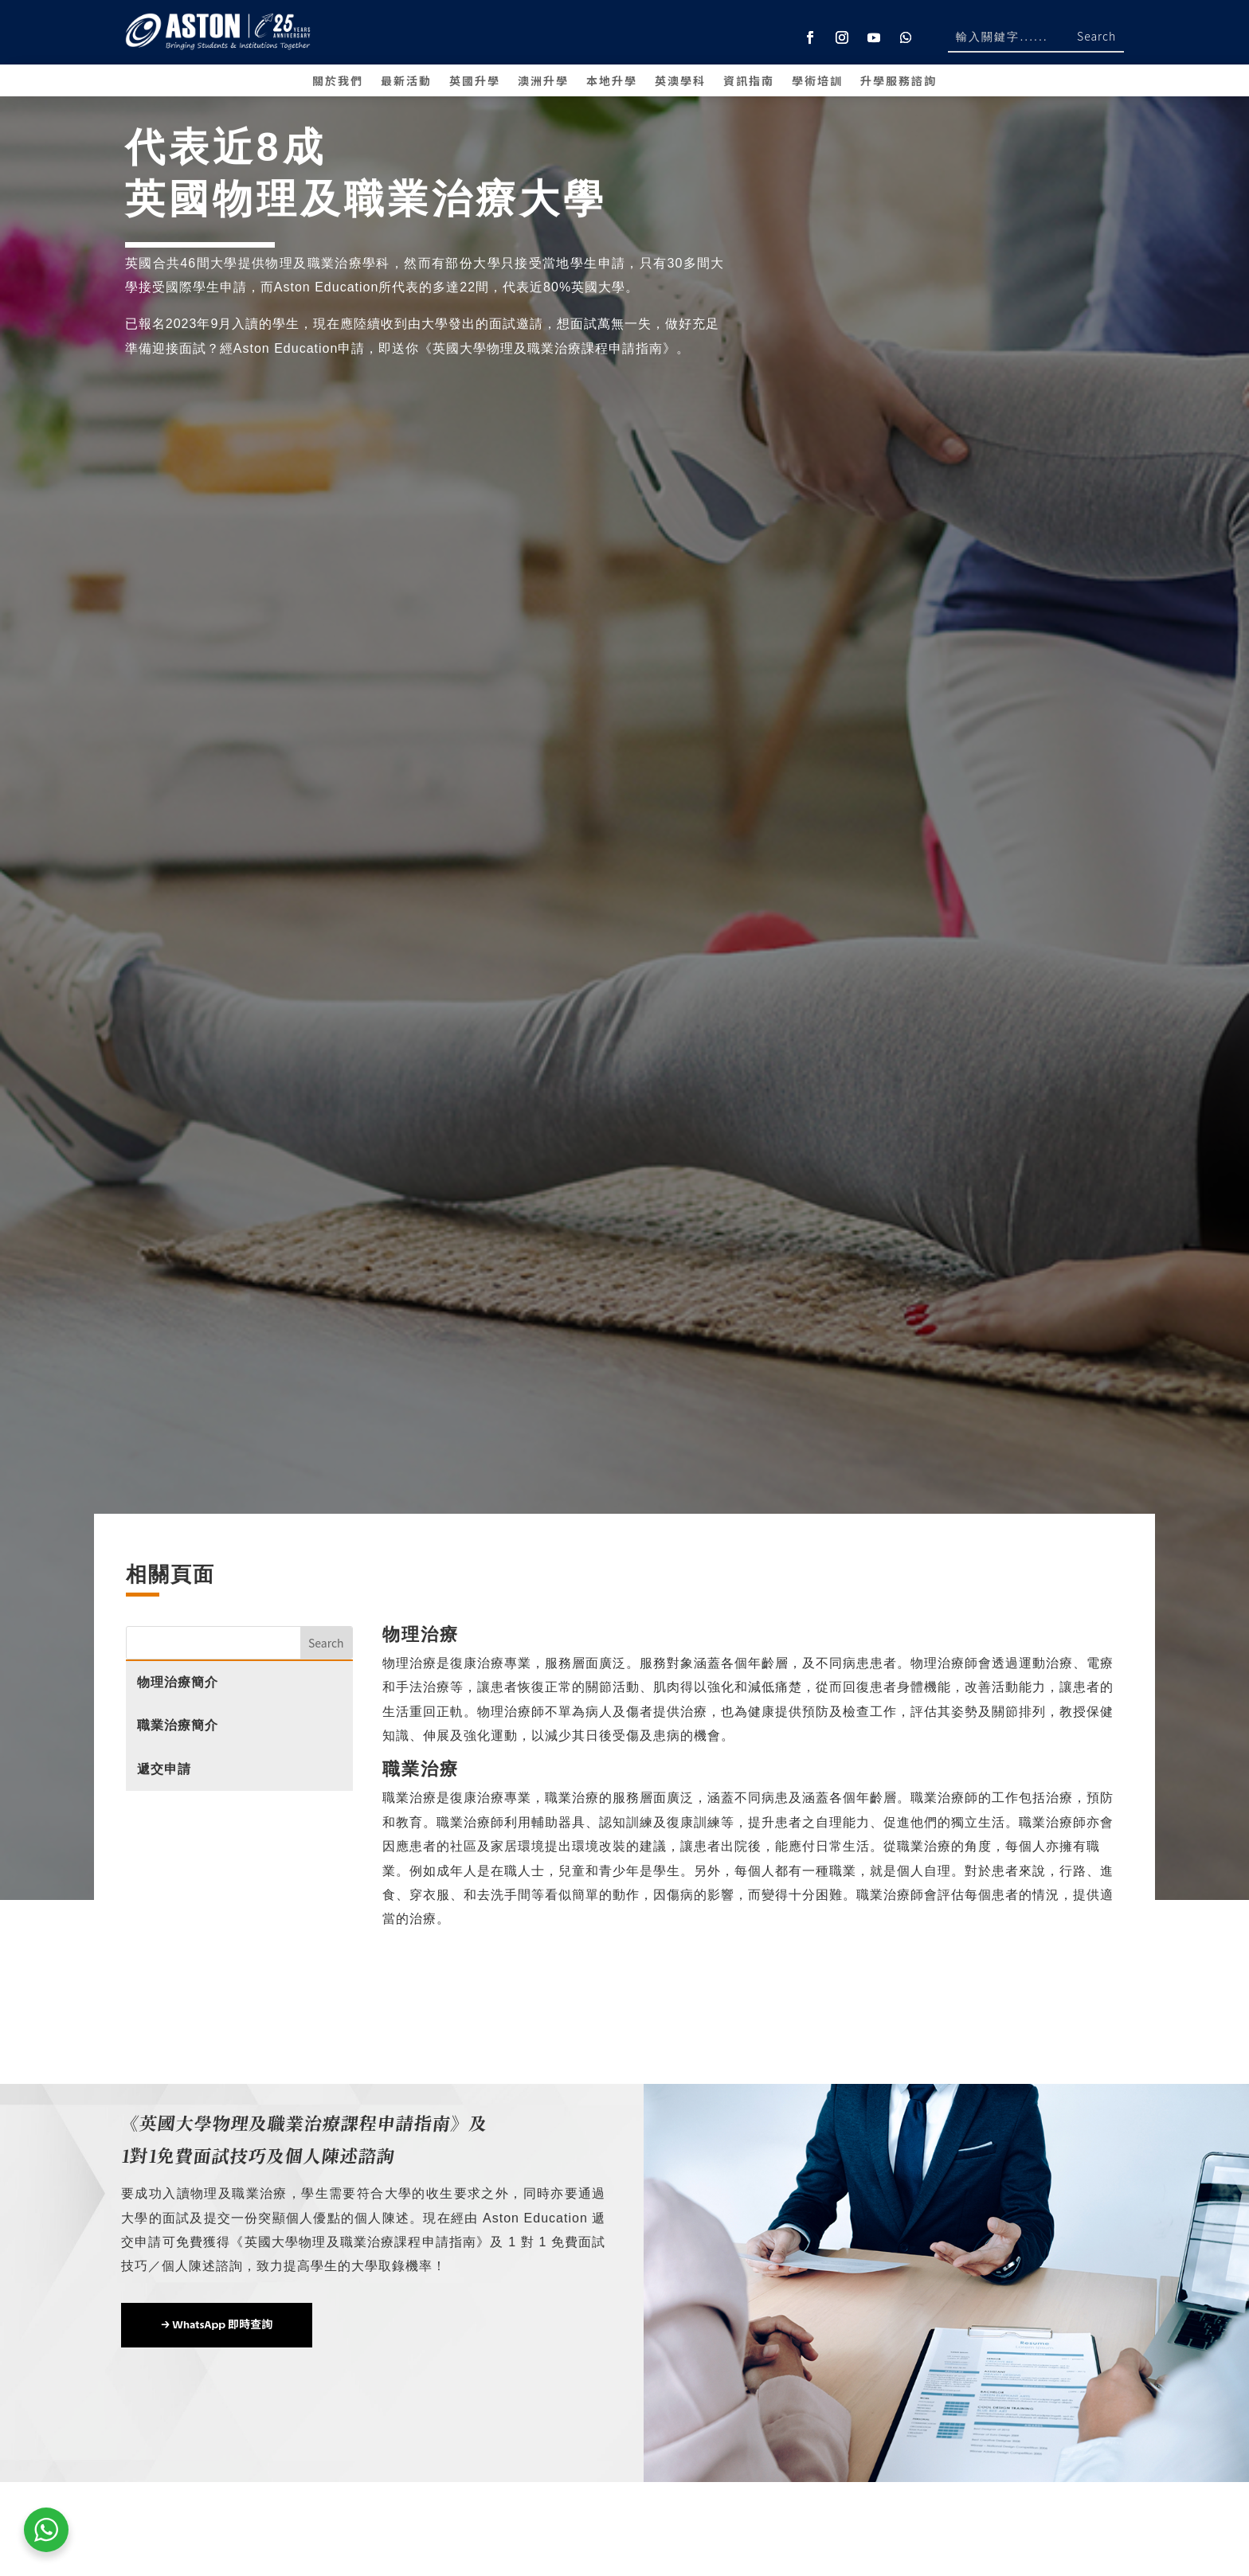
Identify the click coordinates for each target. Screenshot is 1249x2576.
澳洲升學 (543, 81)
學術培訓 (817, 81)
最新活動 (406, 81)
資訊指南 (748, 81)
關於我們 (337, 81)
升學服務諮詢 (898, 81)
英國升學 (474, 81)
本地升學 (611, 81)
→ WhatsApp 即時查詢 (216, 2325)
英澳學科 (680, 81)
